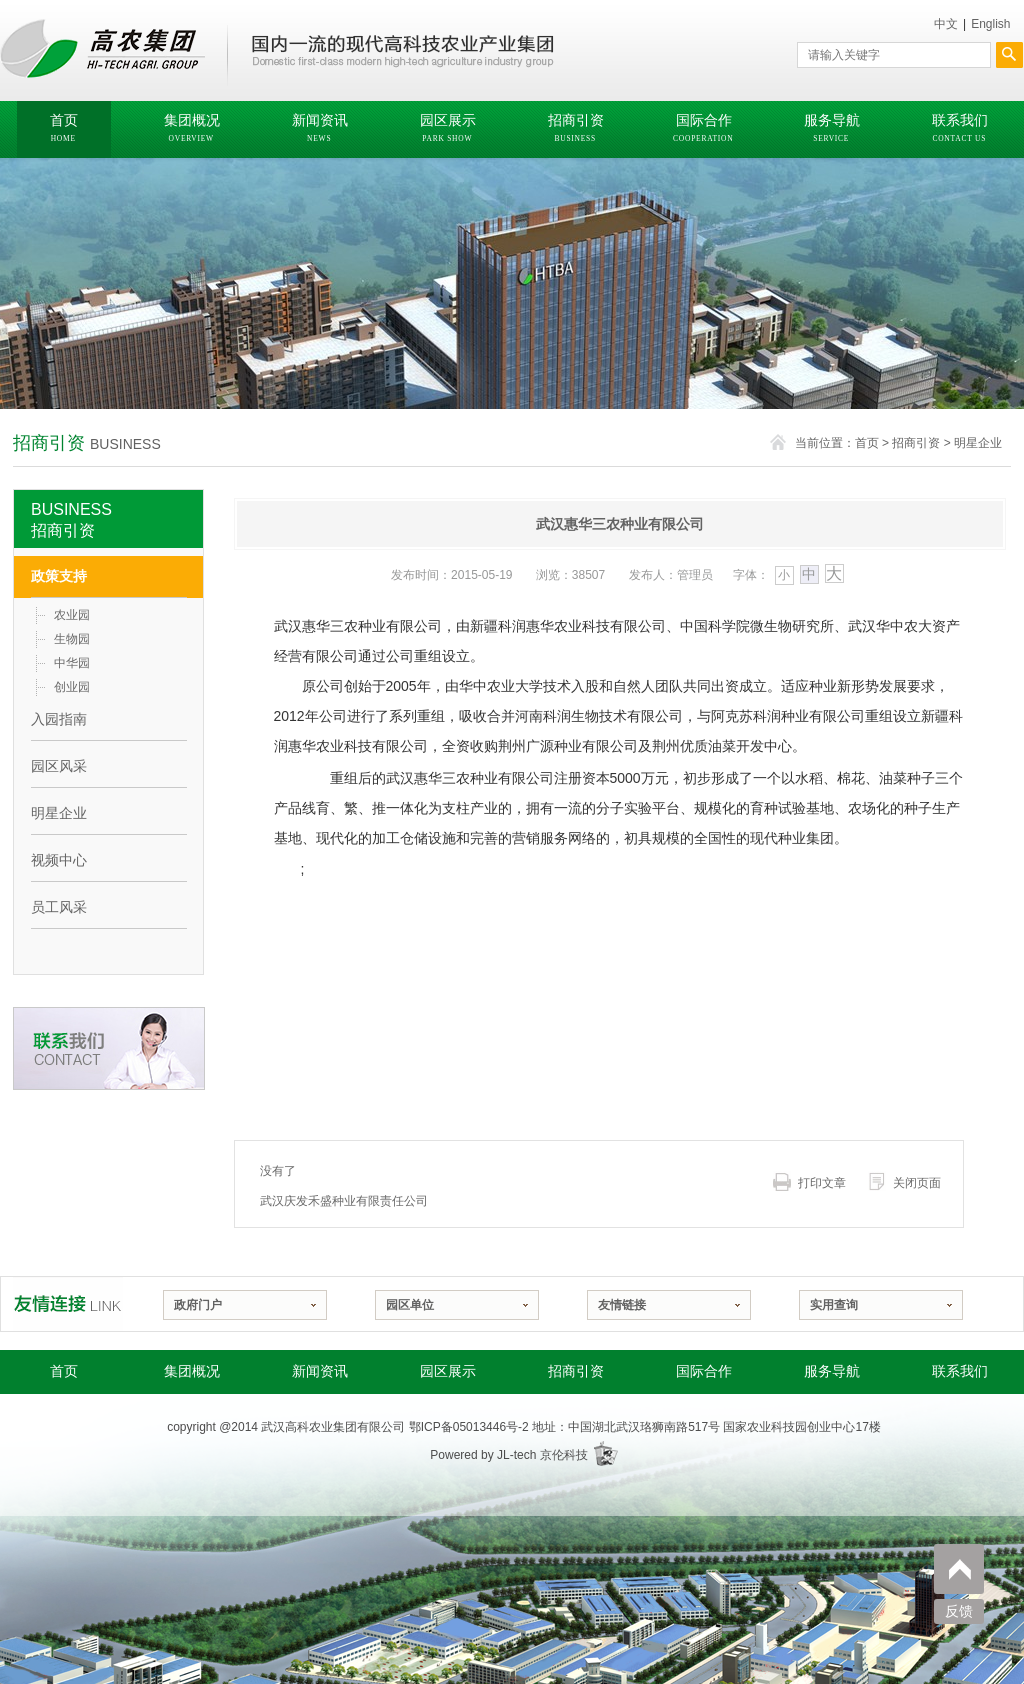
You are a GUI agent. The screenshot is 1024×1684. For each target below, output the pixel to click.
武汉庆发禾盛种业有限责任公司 (344, 1201)
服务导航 (832, 1371)
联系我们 (960, 1371)
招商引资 (916, 443)
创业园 (72, 687)
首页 (867, 443)
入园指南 (59, 719)
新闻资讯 (320, 1371)
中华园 (72, 663)
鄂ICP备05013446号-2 (469, 1427)
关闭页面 (917, 1183)
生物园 (72, 639)
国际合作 (704, 1371)
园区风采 (59, 766)
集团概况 (192, 1371)
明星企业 (978, 443)
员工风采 (59, 907)
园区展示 (448, 1371)
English (990, 24)
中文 (946, 24)
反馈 (959, 1611)
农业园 (72, 615)
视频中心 (59, 860)
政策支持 (59, 576)
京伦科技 (564, 1455)
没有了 (278, 1171)
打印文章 (822, 1183)
